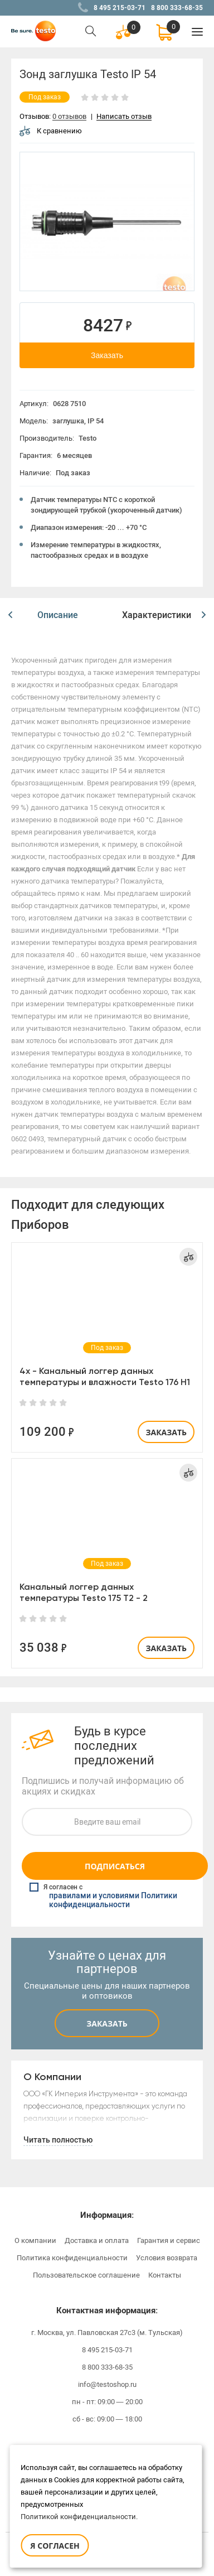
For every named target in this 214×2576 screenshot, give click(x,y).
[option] (107, 221)
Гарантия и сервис (168, 2240)
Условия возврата (166, 2258)
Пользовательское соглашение (86, 2275)
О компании (35, 2240)
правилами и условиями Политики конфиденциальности (113, 1900)
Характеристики (156, 615)
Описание (57, 615)
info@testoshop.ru (107, 2384)
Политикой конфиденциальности (78, 2516)
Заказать (107, 355)
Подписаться (115, 1866)
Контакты (164, 2275)
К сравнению (51, 131)
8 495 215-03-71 (119, 8)
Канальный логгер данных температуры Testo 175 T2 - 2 (84, 1592)
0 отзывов (69, 116)
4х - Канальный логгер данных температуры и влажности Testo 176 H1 (105, 1376)
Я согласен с (108, 1896)
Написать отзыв (124, 116)
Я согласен (54, 2545)
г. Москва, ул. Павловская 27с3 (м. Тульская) (107, 2332)
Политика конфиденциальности (72, 2258)
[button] (10, 615)
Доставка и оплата (97, 2240)
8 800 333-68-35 (177, 8)
